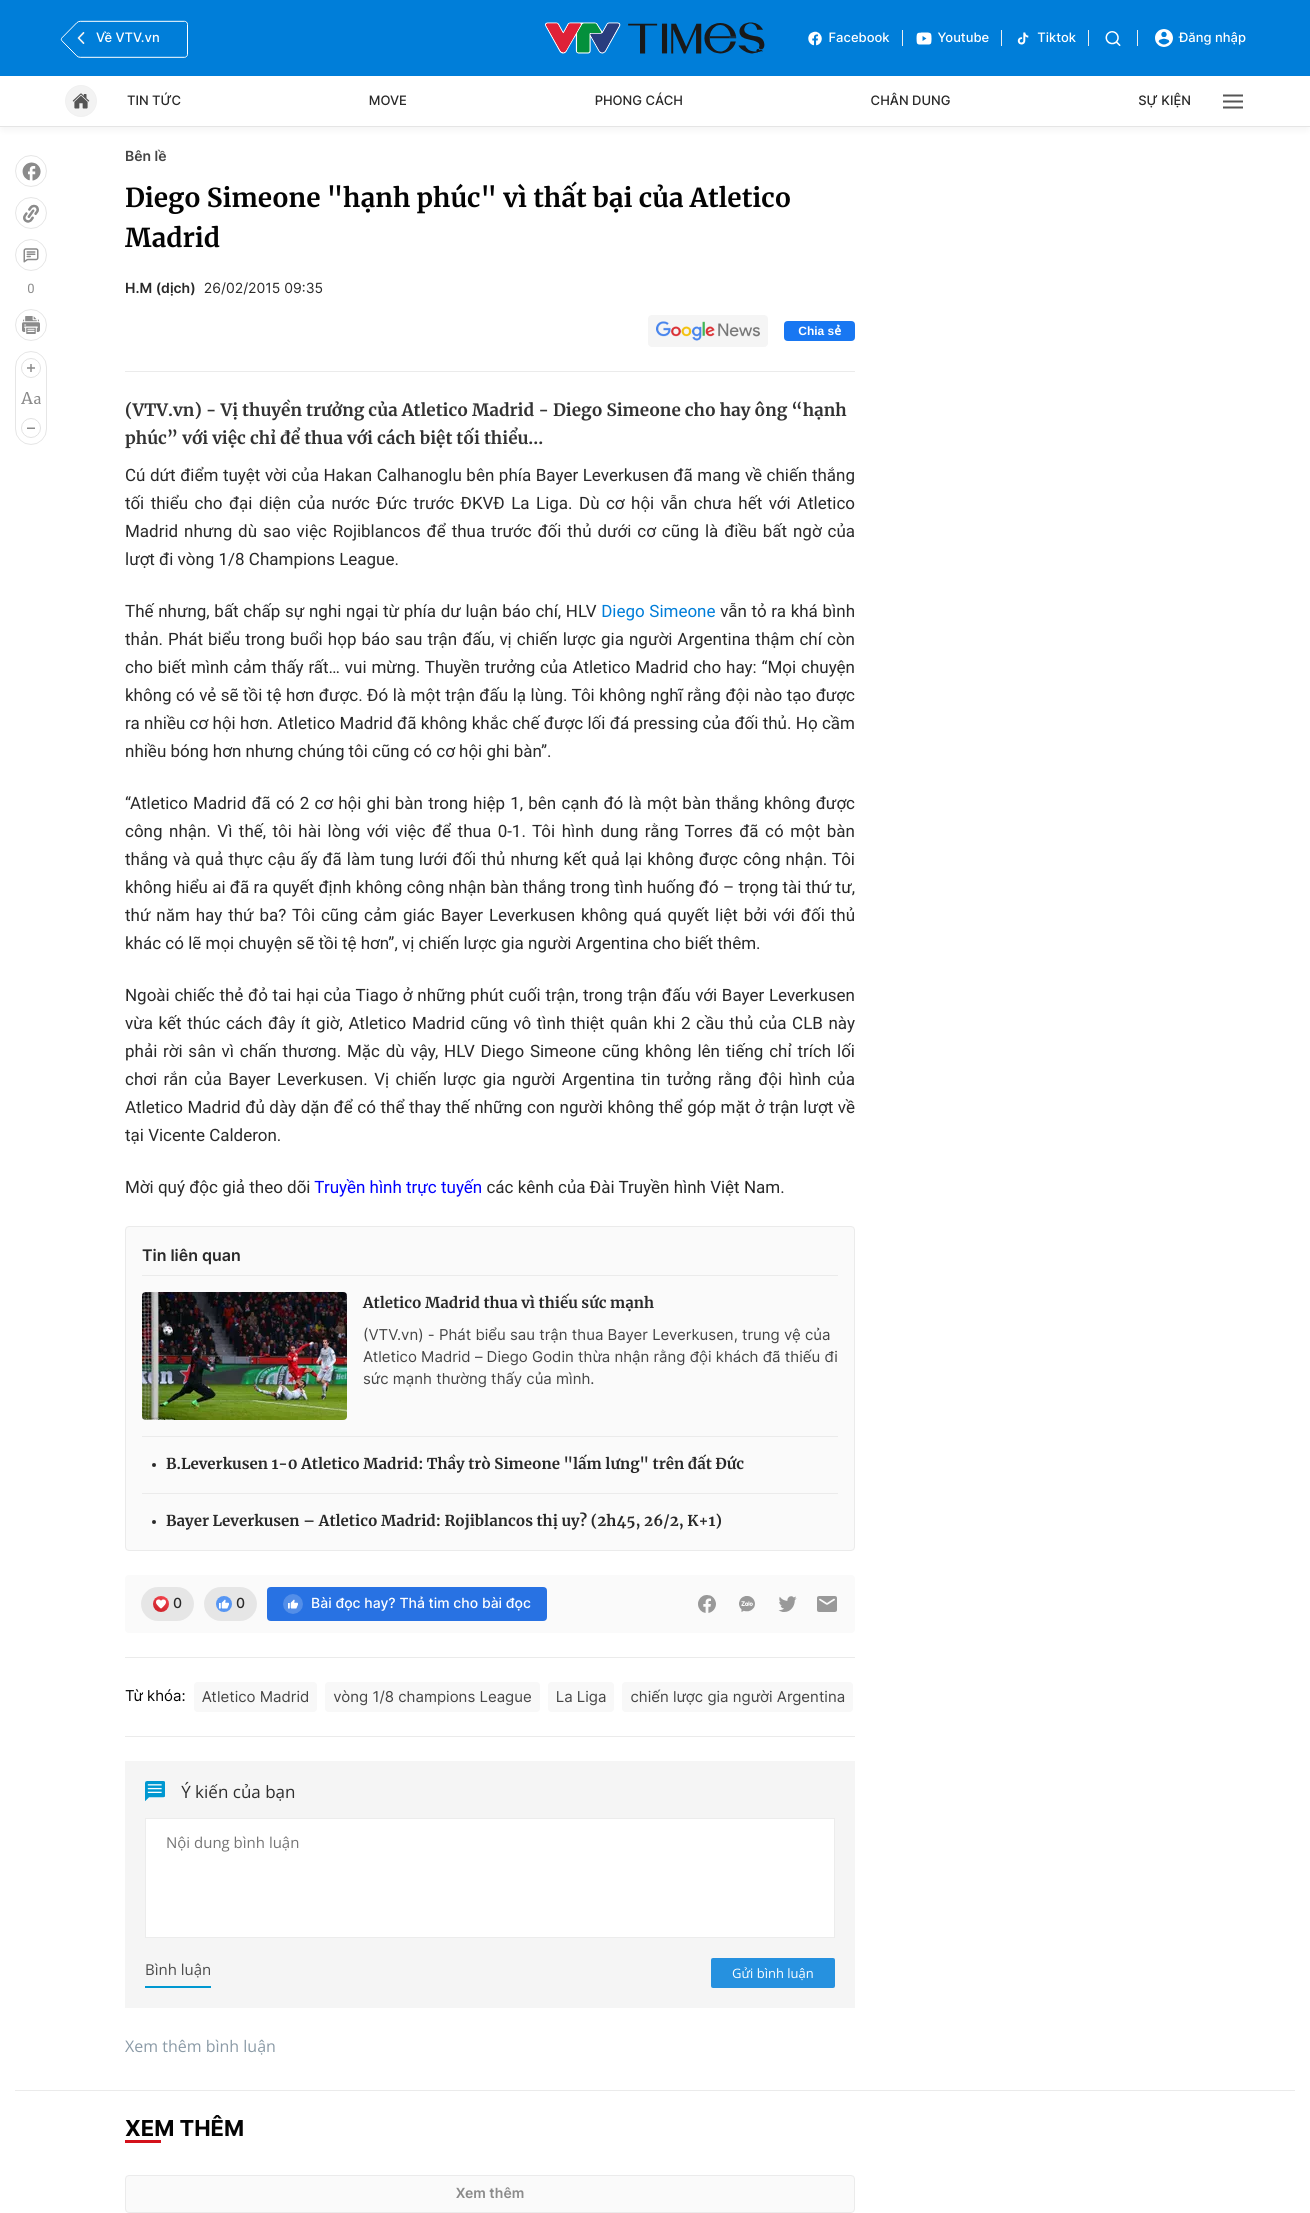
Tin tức (154, 101)
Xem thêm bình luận (200, 2046)
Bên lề (145, 156)
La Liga (581, 1696)
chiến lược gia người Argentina (737, 1696)
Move (388, 101)
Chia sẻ (819, 331)
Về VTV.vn (116, 38)
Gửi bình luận (773, 1973)
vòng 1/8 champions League (432, 1696)
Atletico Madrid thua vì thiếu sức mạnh (508, 1303)
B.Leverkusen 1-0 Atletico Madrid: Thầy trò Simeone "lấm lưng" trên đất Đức (455, 1464)
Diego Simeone (658, 612)
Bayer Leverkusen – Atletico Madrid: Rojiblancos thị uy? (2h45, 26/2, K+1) (444, 1521)
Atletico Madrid (256, 1696)
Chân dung (911, 101)
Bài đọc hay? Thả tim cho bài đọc (407, 1604)
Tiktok (1045, 38)
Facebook (848, 38)
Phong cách (639, 101)
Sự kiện (1164, 101)
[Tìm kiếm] (1113, 38)
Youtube (952, 38)
